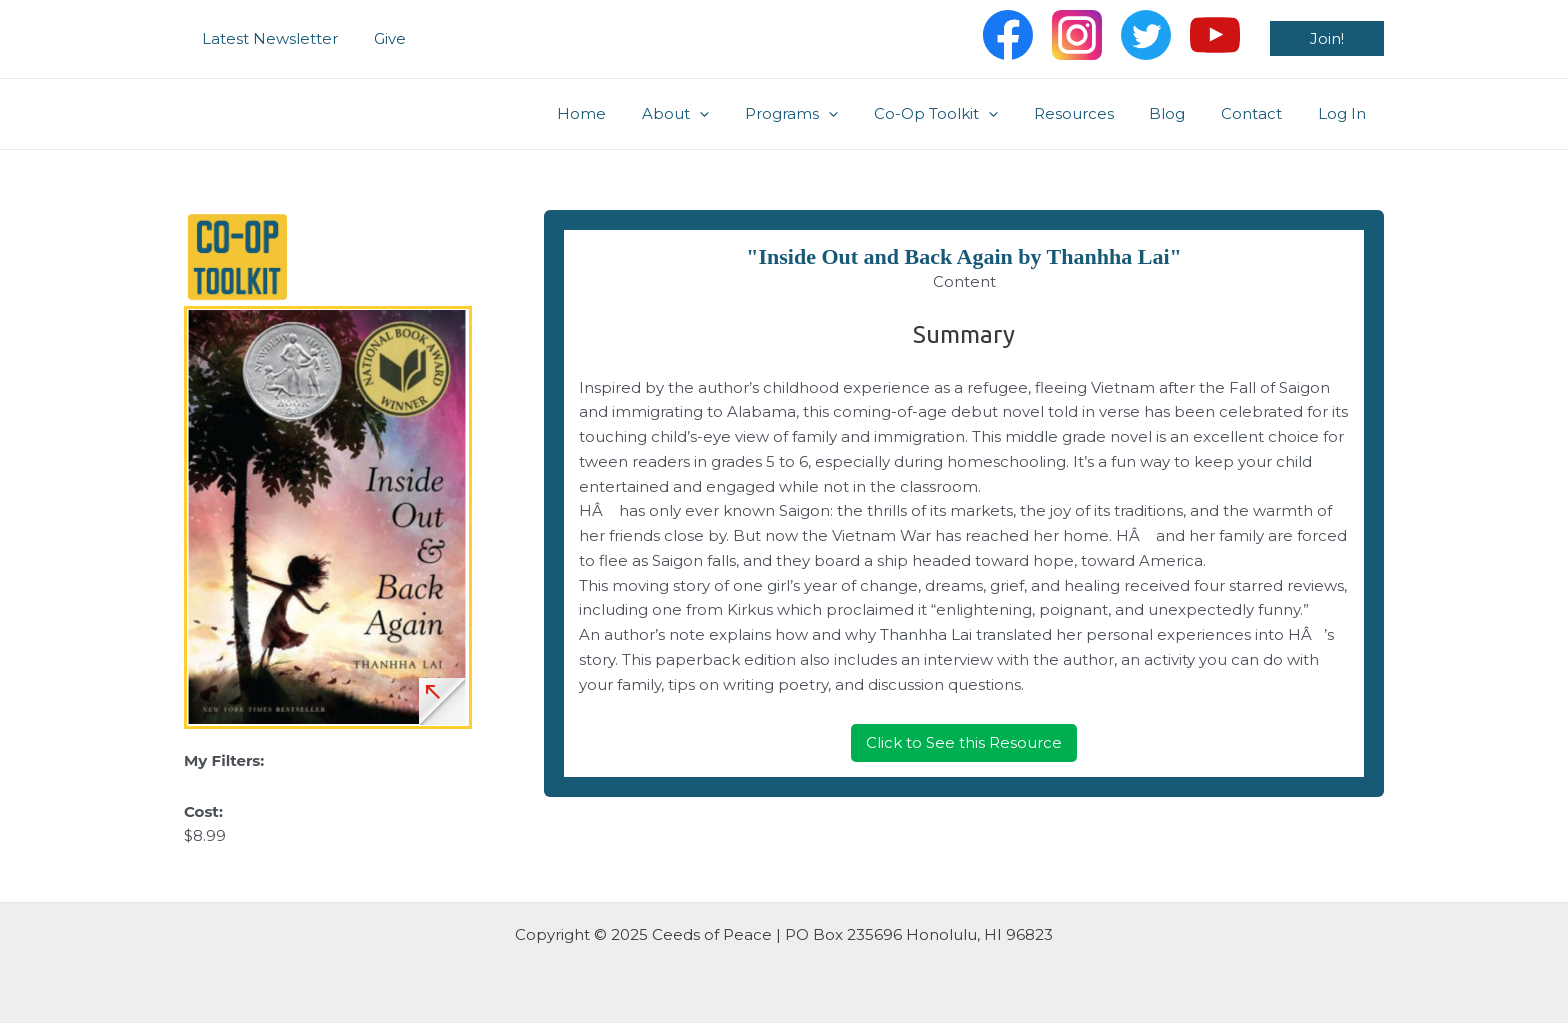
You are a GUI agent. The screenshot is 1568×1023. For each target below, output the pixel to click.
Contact (1260, 113)
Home (625, 113)
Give (381, 38)
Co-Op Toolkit (962, 114)
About (713, 114)
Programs (823, 114)
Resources (1094, 113)
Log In (1345, 113)
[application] (737, 114)
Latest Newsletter (267, 38)
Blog (1182, 113)
